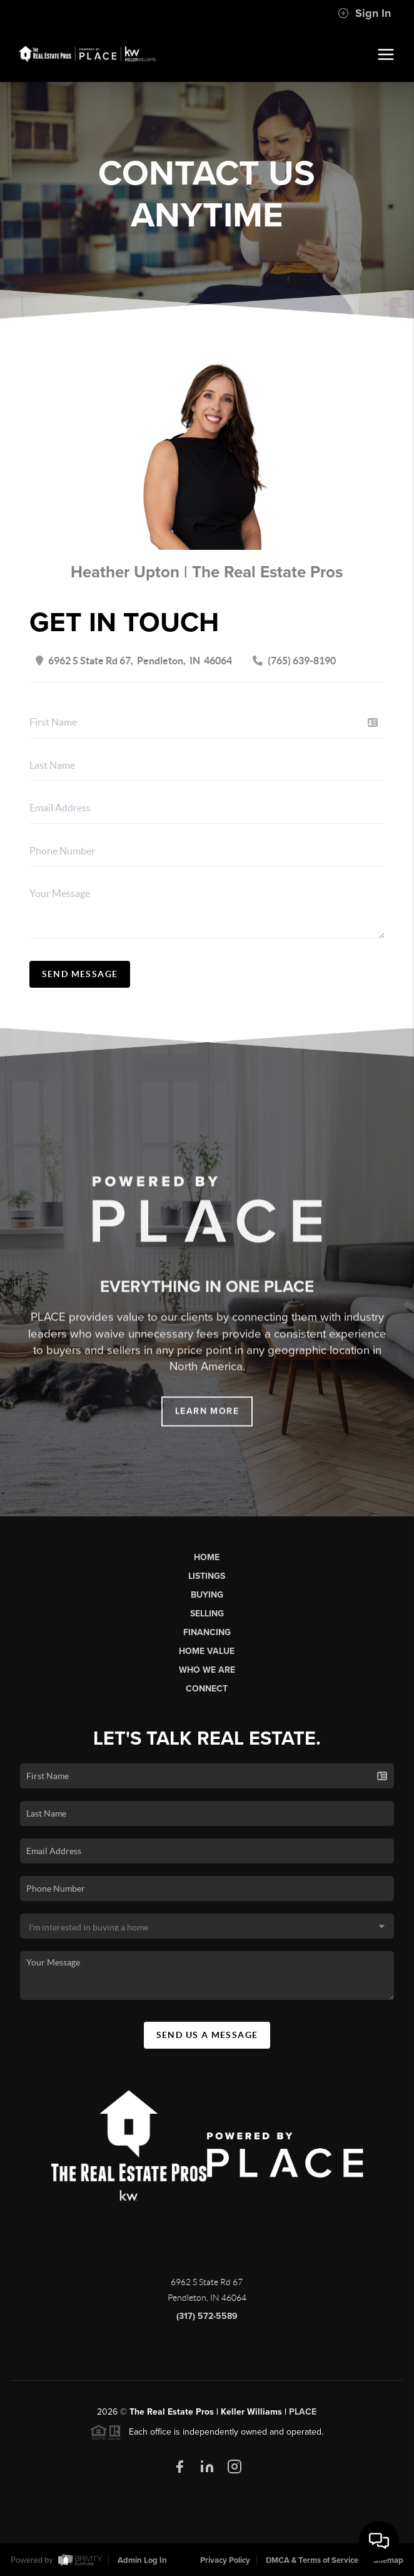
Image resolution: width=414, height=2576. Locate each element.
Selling (207, 1613)
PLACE (302, 2411)
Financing (207, 1632)
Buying (207, 1595)
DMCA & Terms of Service (312, 2560)
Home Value (207, 1651)
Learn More (207, 1422)
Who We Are (207, 1670)
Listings (206, 1576)
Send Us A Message (207, 2035)
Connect (207, 1688)
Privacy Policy (225, 2560)
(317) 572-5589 (207, 2316)
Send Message (80, 974)
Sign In (364, 13)
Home (207, 1557)
